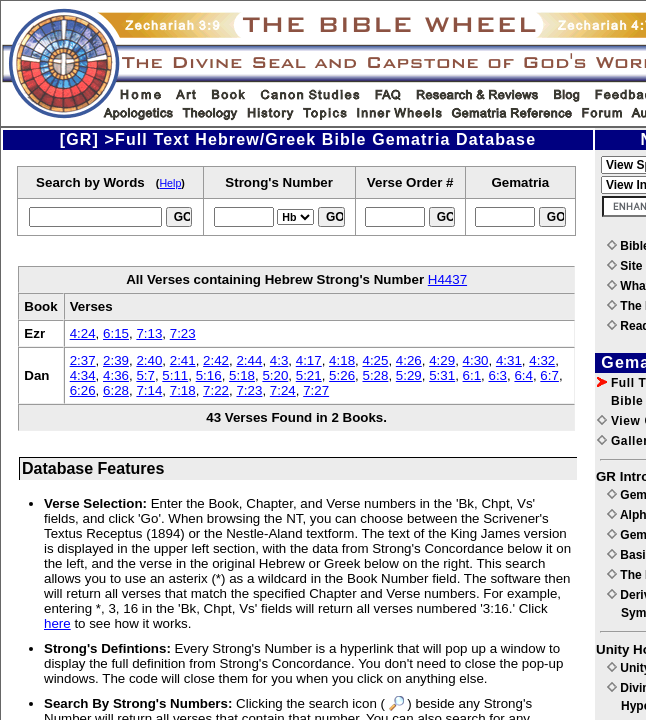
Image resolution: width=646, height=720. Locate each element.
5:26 (342, 375)
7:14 (149, 390)
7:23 (183, 333)
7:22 (216, 390)
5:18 (242, 375)
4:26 (409, 360)
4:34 (83, 375)
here (57, 623)
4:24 (83, 333)
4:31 (509, 360)
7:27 (316, 390)
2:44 (249, 360)
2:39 (116, 360)
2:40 (149, 360)
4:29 (442, 360)
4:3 (279, 360)
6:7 (549, 375)
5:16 (209, 375)
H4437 (447, 279)
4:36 (116, 375)
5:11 (175, 375)
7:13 (149, 333)
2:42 (216, 360)
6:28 (116, 390)
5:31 (442, 375)
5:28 (375, 375)
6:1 (472, 375)
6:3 (497, 375)
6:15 (116, 333)
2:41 (183, 360)
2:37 (83, 360)
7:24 (283, 390)
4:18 (342, 360)
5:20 (275, 375)
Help (170, 183)
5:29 (409, 375)
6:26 (83, 390)
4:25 (375, 360)
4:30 (476, 360)
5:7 (145, 375)
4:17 (309, 360)
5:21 (309, 375)
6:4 (523, 375)
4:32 (542, 360)
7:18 (183, 390)
